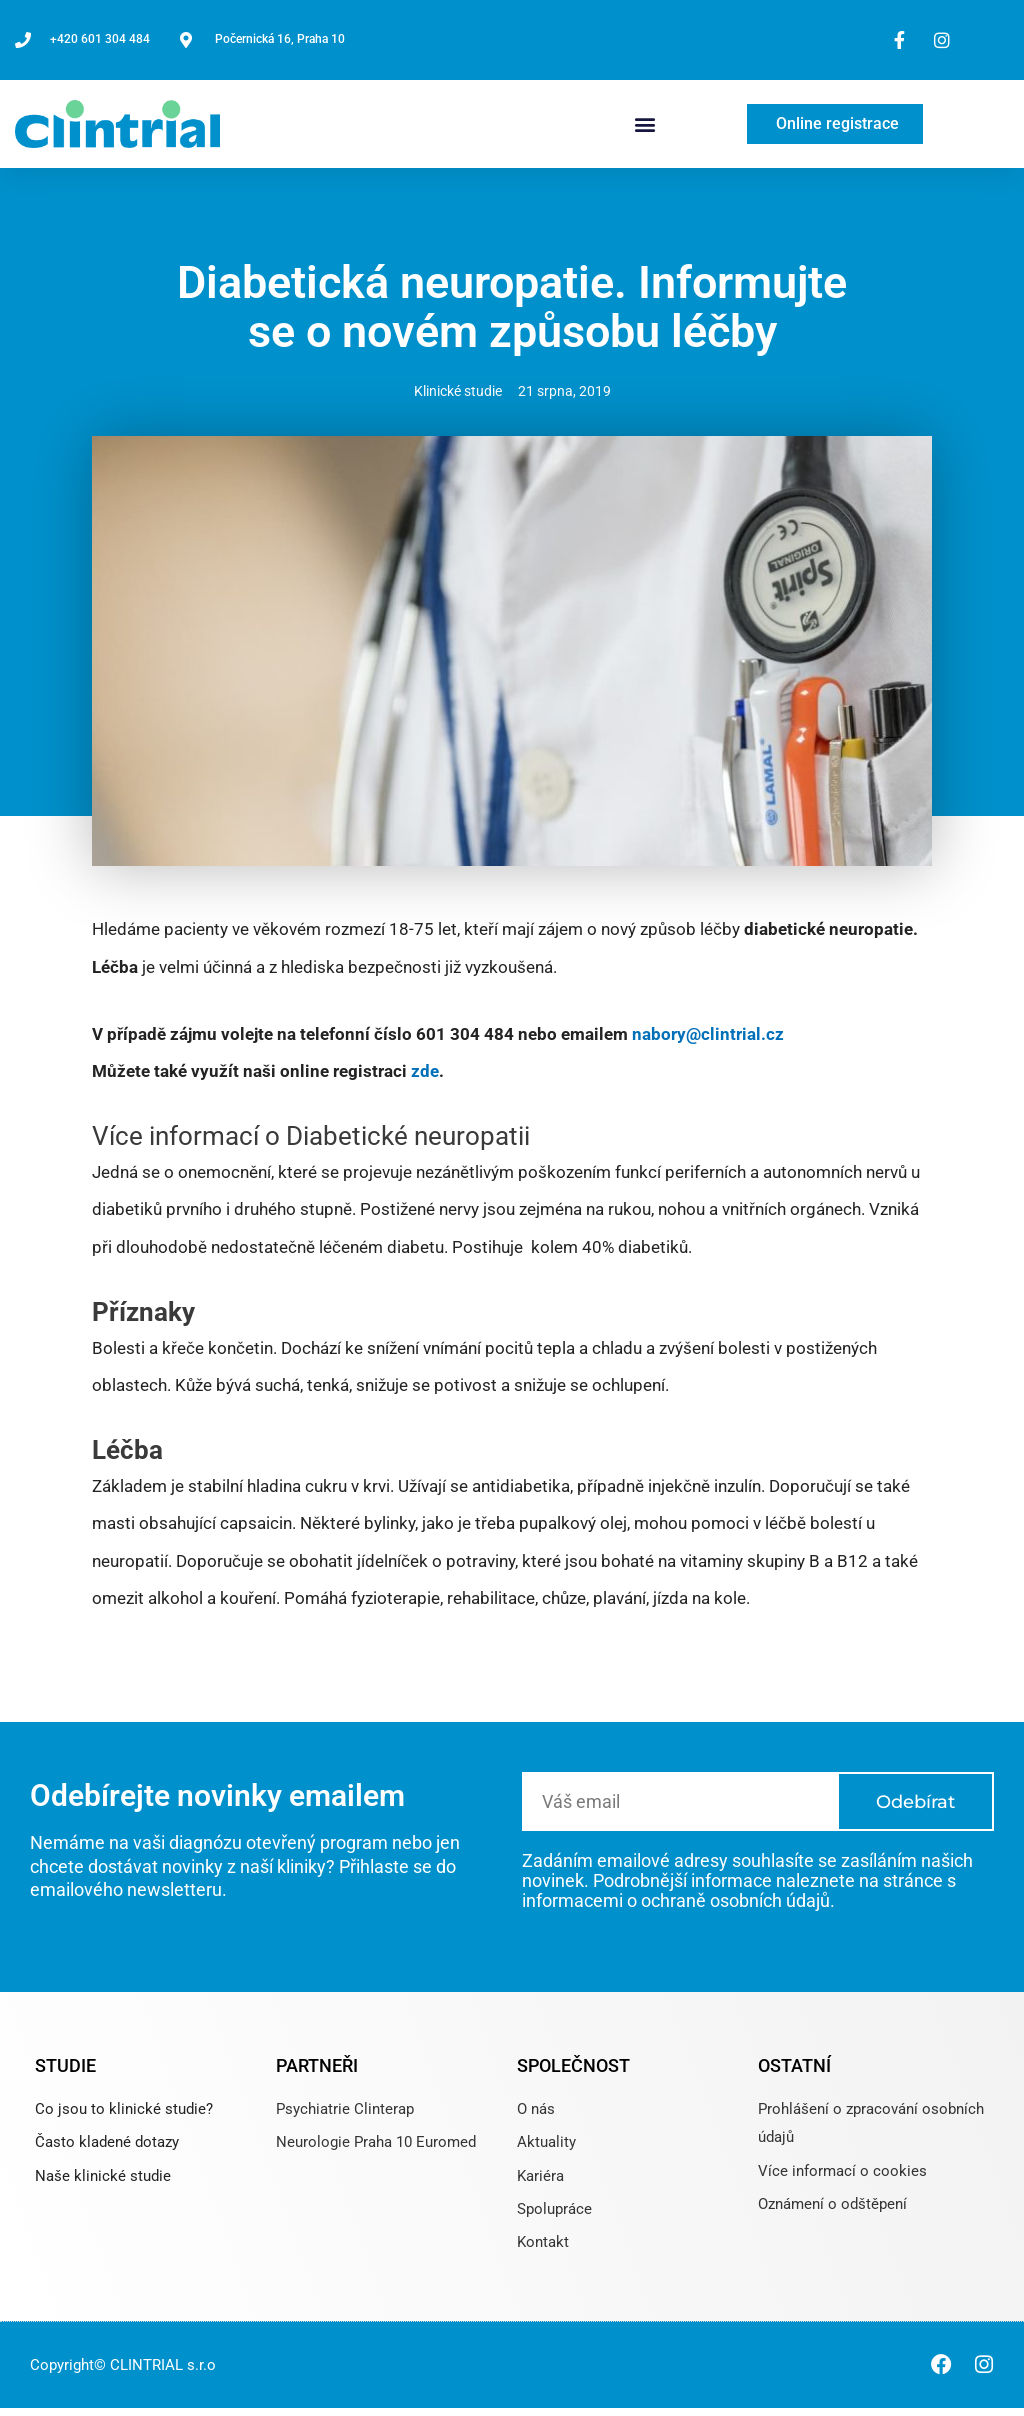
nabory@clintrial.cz (708, 1034)
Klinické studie (458, 391)
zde (425, 1071)
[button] (644, 123)
